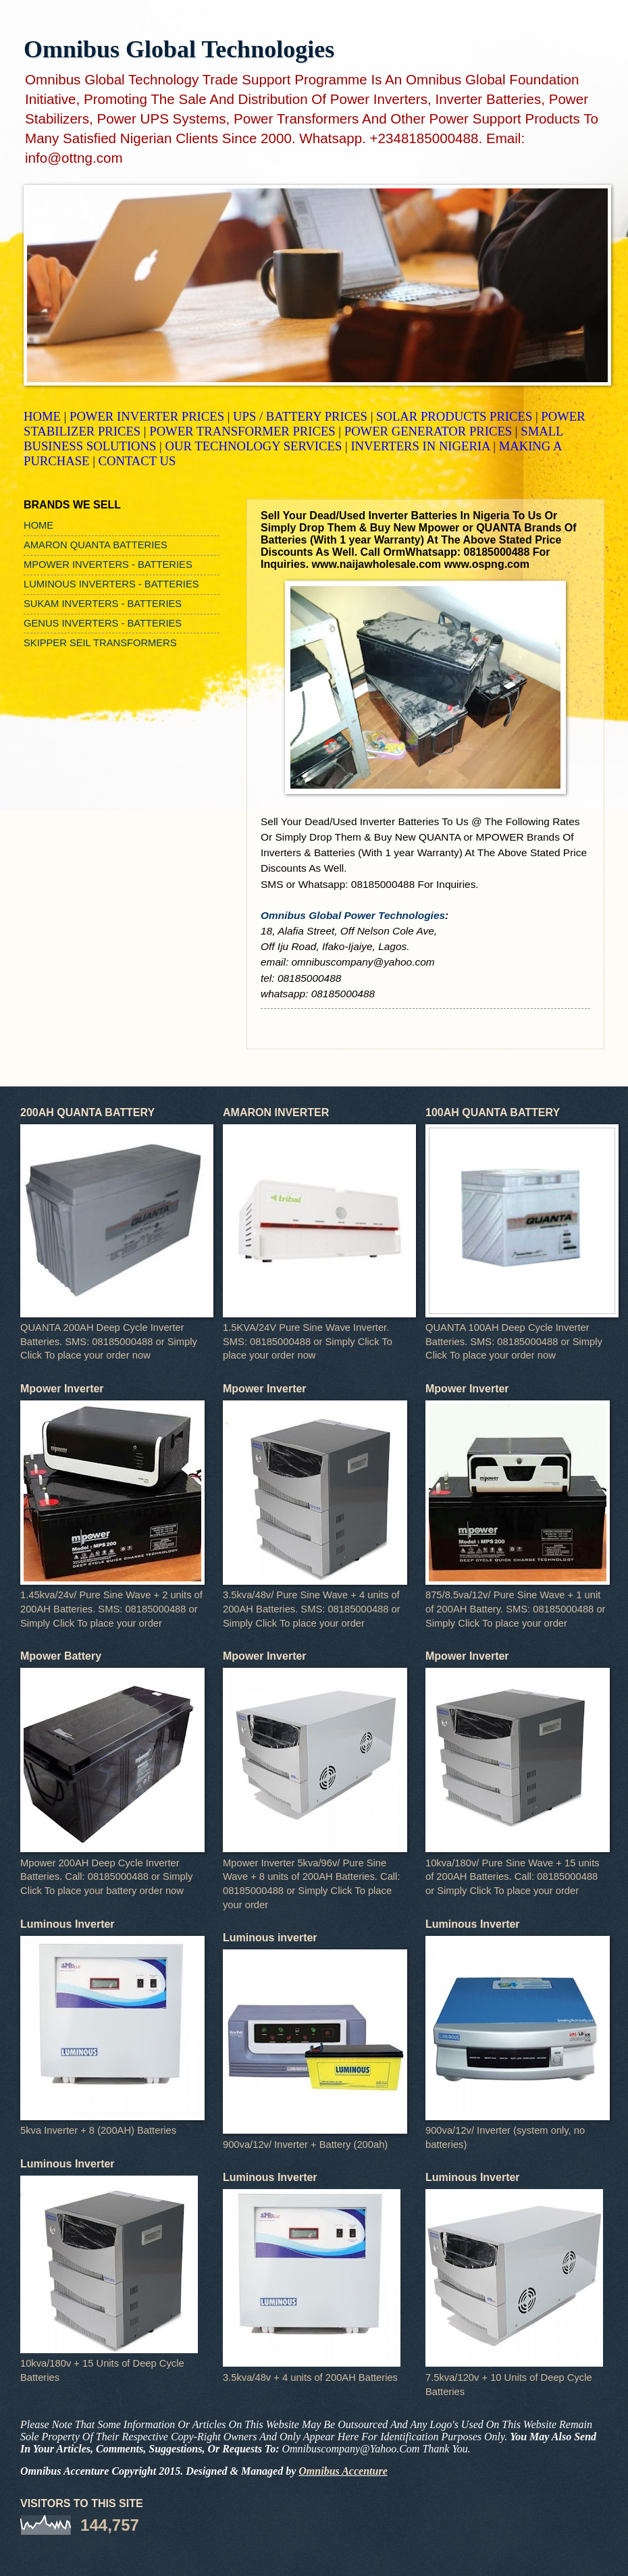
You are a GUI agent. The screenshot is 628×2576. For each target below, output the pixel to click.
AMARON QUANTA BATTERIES (95, 545)
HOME (38, 525)
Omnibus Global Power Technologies (353, 915)
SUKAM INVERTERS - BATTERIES (103, 603)
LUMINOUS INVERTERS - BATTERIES (111, 584)
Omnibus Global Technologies (179, 49)
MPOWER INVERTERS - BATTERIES (108, 564)
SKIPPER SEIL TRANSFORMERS (100, 642)
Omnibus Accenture (342, 2471)
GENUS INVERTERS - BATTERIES (103, 623)
